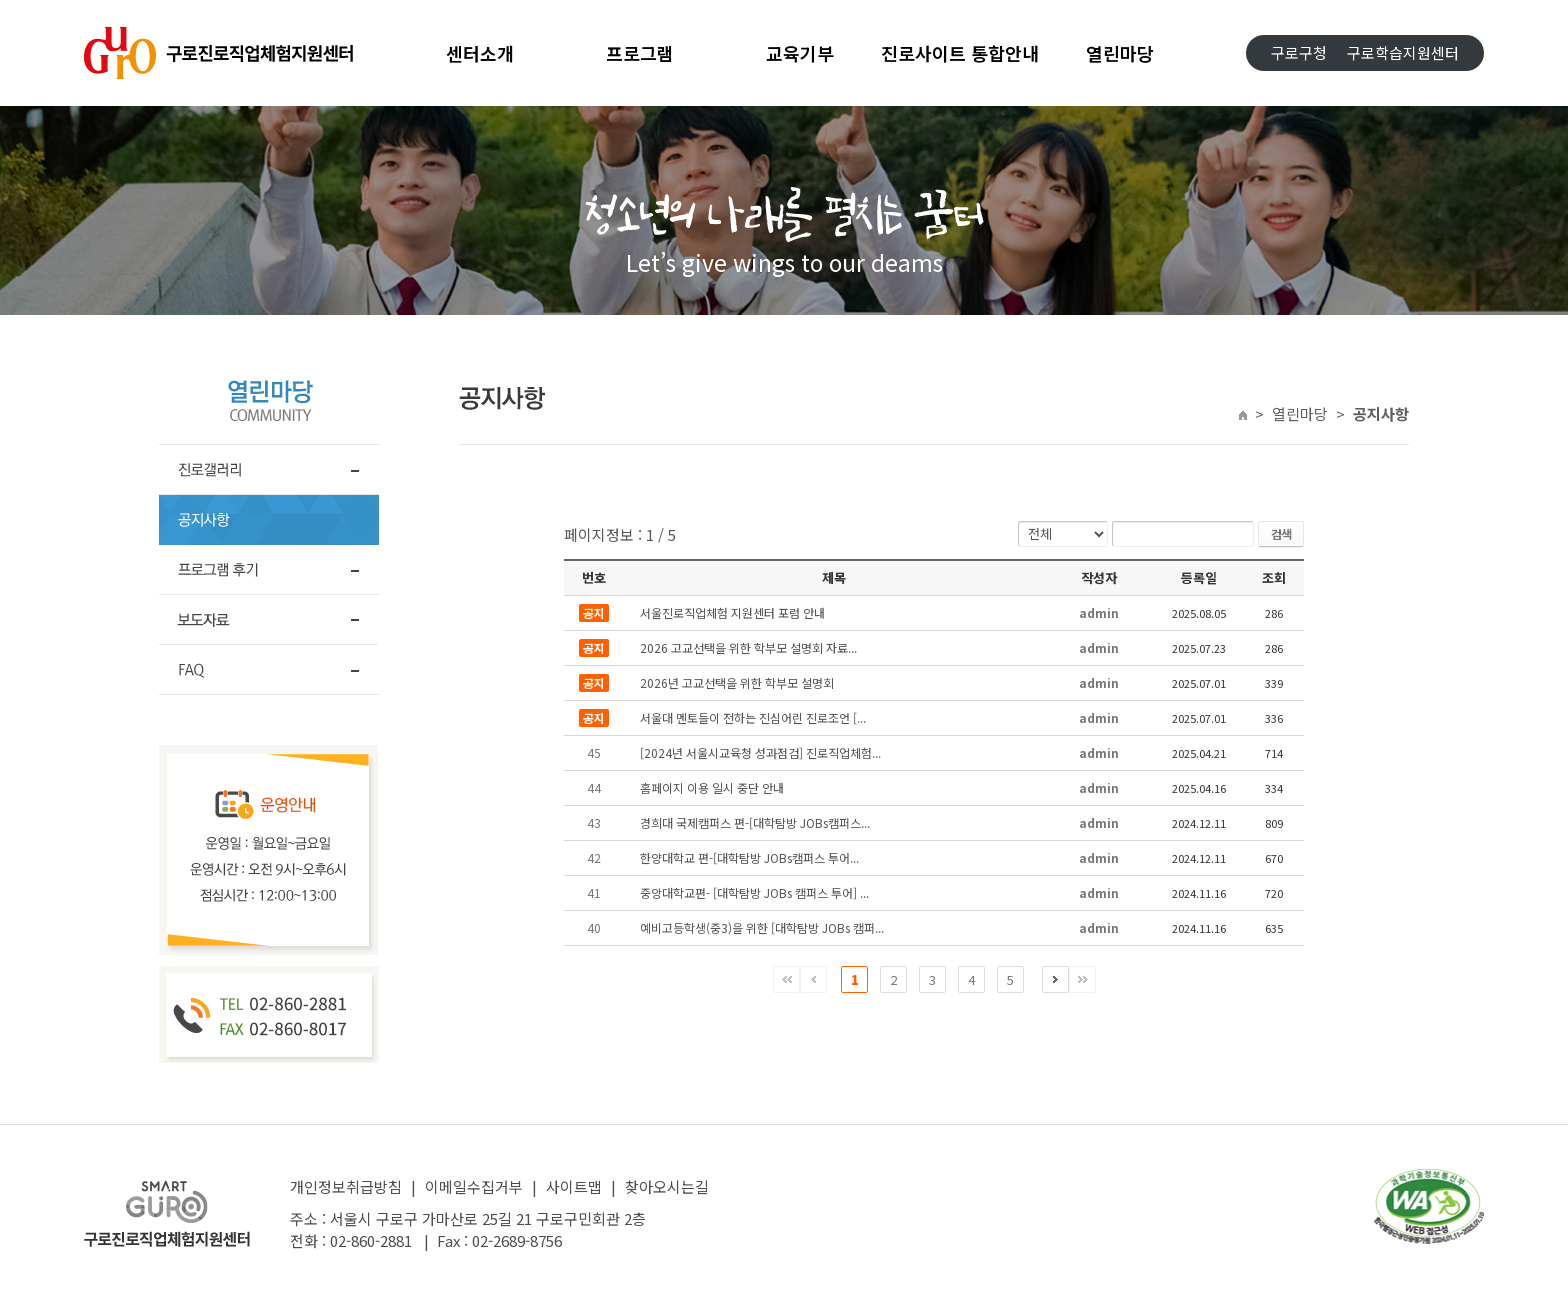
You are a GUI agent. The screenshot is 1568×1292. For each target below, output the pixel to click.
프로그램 (640, 53)
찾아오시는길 (667, 1186)
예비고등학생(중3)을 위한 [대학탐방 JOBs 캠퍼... (762, 927)
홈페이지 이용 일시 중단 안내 (712, 787)
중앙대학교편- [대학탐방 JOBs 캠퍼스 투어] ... (754, 892)
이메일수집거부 (474, 1186)
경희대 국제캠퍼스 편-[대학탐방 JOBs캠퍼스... (755, 822)
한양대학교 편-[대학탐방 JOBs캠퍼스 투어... (749, 857)
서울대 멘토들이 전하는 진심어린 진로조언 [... (753, 717)
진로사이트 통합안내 (960, 53)
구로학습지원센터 (1403, 52)
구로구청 (1299, 52)
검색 (1281, 533)
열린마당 (1120, 53)
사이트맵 (574, 1186)
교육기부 (800, 53)
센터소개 (480, 53)
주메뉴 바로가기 (0, 0)
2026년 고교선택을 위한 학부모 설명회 (737, 682)
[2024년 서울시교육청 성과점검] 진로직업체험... (760, 752)
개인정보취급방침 (346, 1186)
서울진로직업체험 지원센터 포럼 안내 (732, 612)
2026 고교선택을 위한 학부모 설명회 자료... (748, 647)
